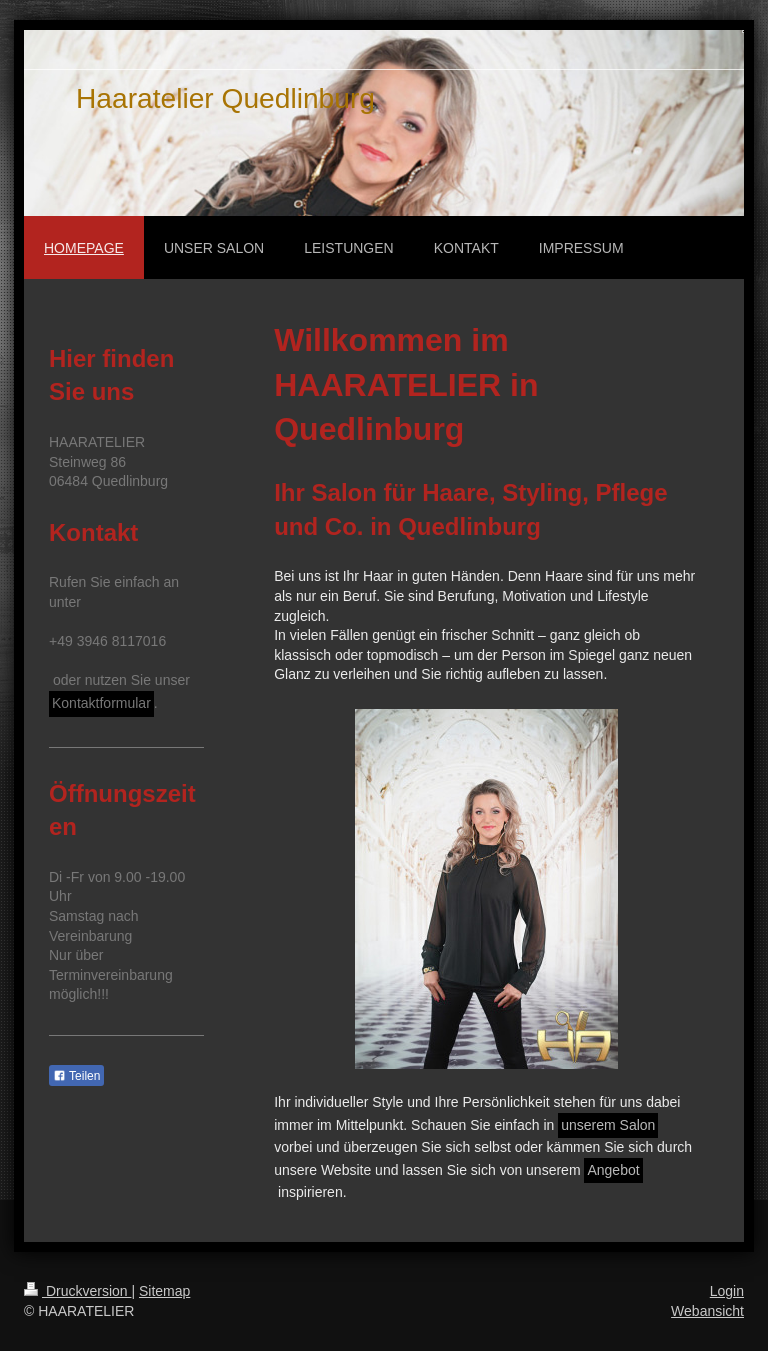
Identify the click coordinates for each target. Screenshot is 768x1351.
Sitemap (164, 1291)
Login (727, 1291)
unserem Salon (608, 1125)
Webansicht (707, 1311)
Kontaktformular (101, 703)
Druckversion (77, 1291)
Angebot (613, 1170)
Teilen (76, 1076)
